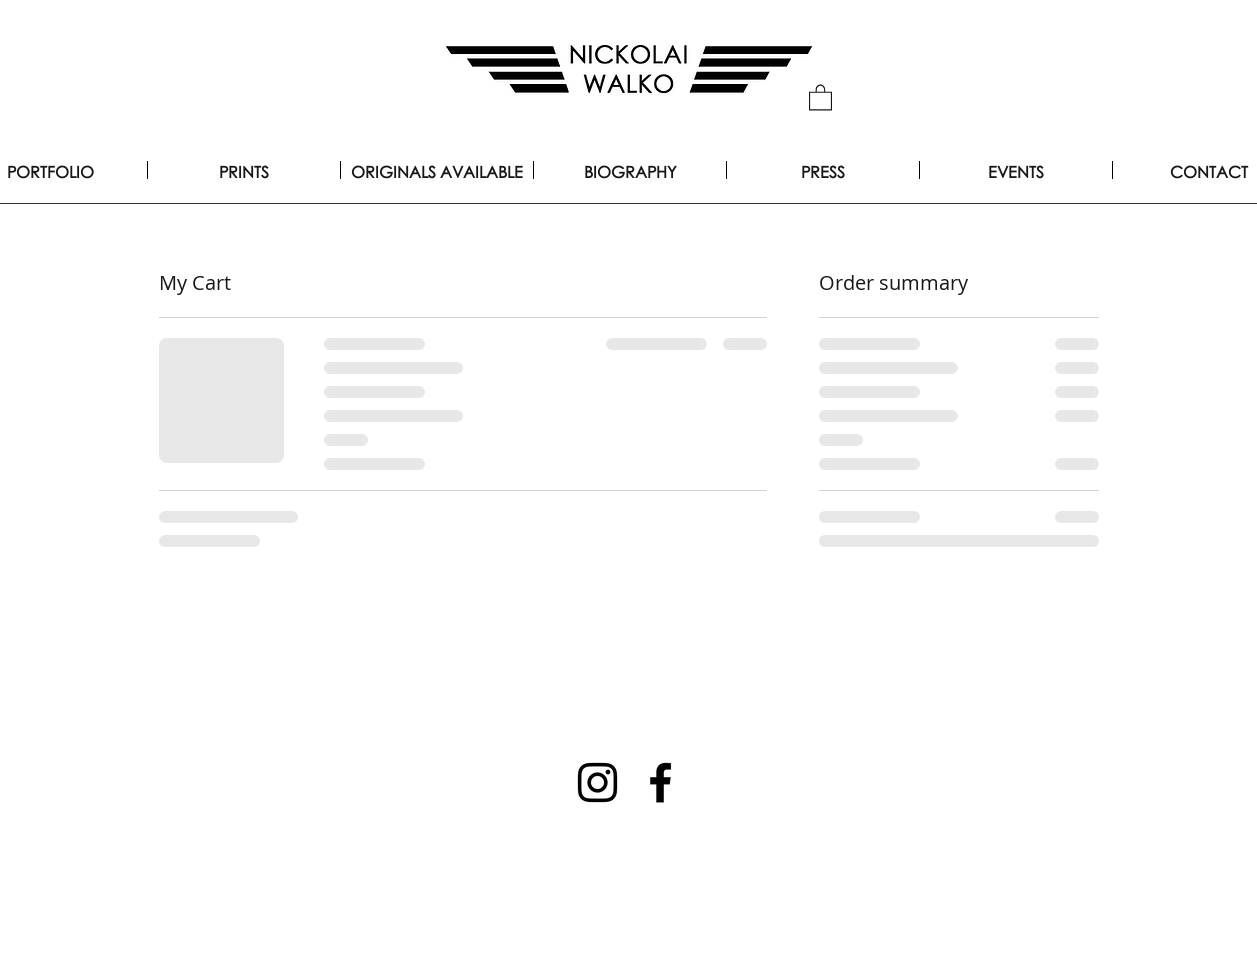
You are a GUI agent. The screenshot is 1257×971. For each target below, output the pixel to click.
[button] (820, 96)
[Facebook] (660, 782)
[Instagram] (597, 782)
